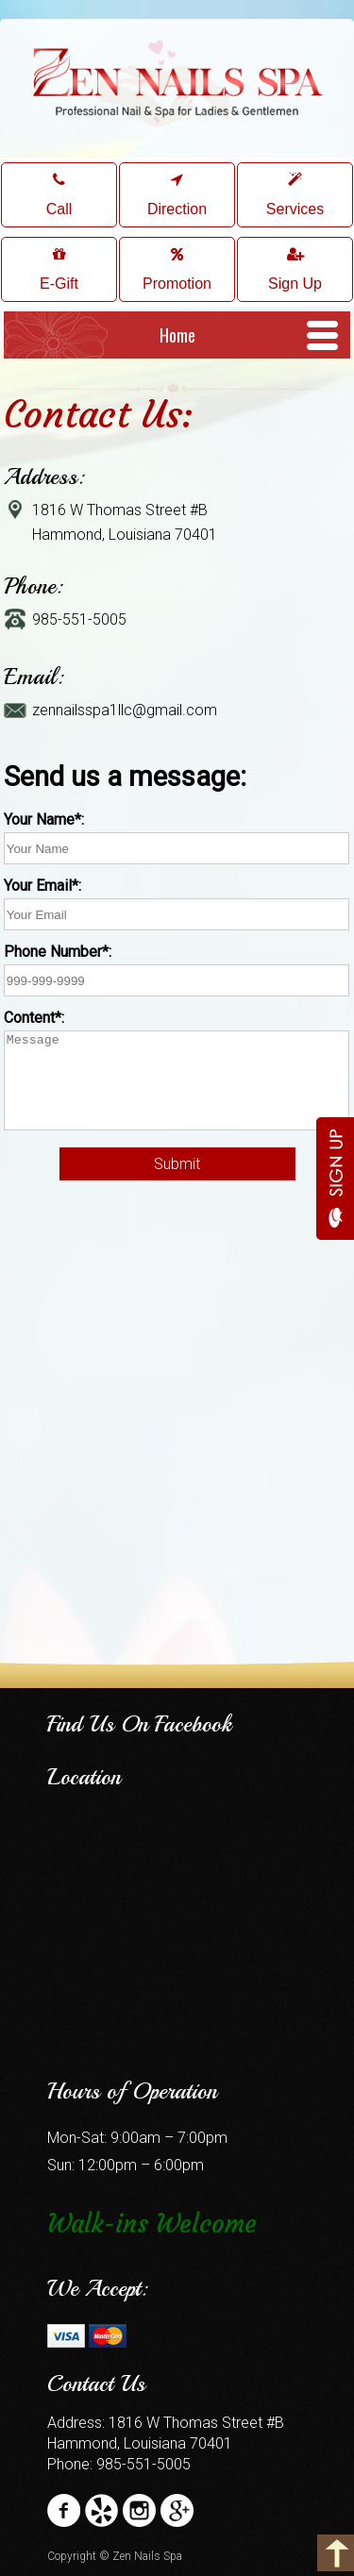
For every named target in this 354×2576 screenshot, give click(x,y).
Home (177, 334)
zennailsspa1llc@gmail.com (124, 710)
